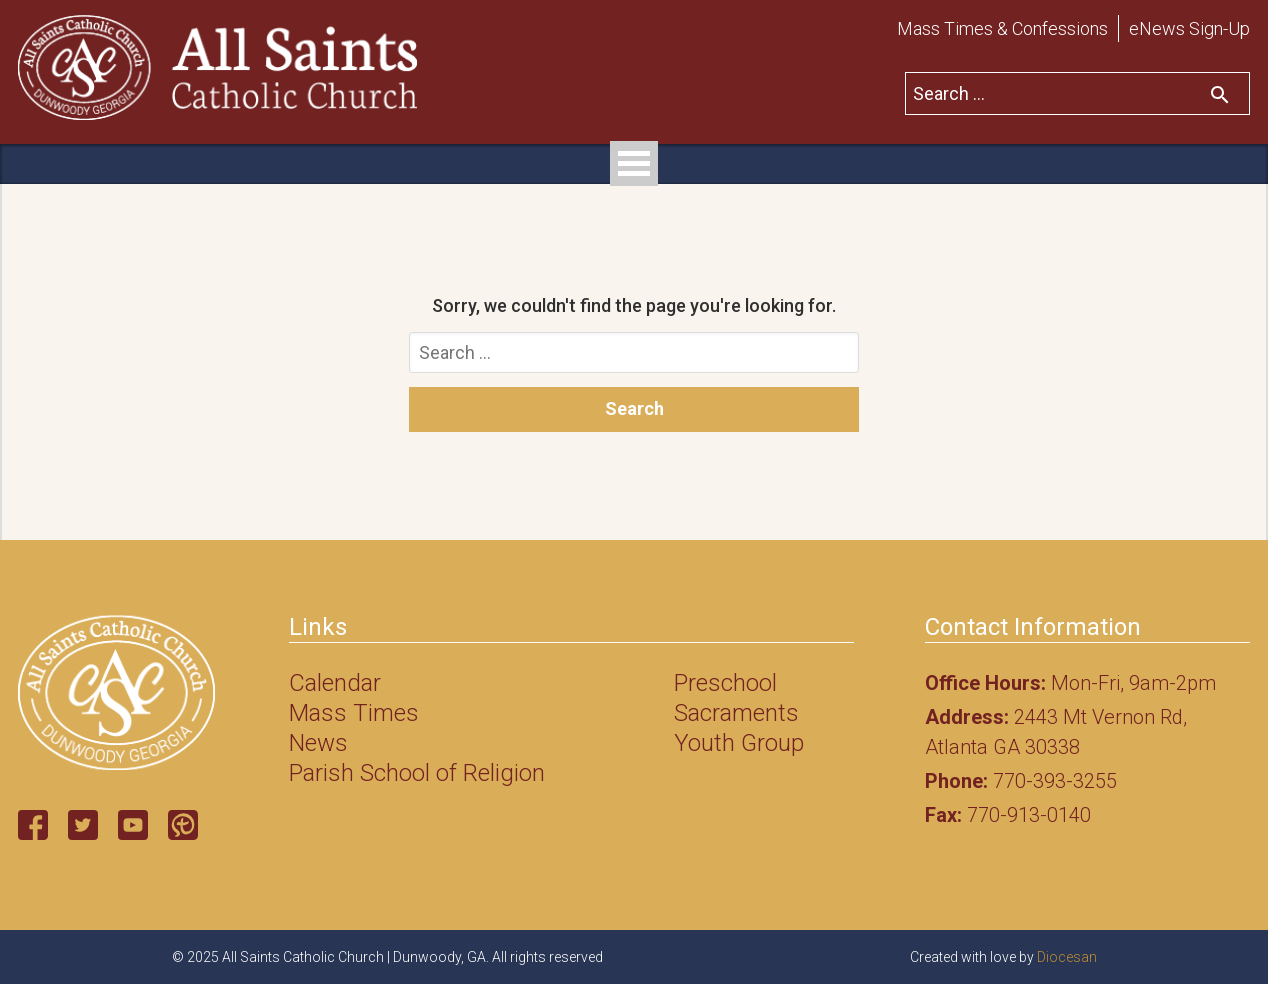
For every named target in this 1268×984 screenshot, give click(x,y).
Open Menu (634, 163)
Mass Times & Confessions (1002, 28)
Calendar (335, 683)
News (318, 743)
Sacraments (736, 713)
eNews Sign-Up (1189, 28)
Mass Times (354, 713)
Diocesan (1067, 957)
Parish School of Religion (417, 773)
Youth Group (739, 743)
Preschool (725, 683)
